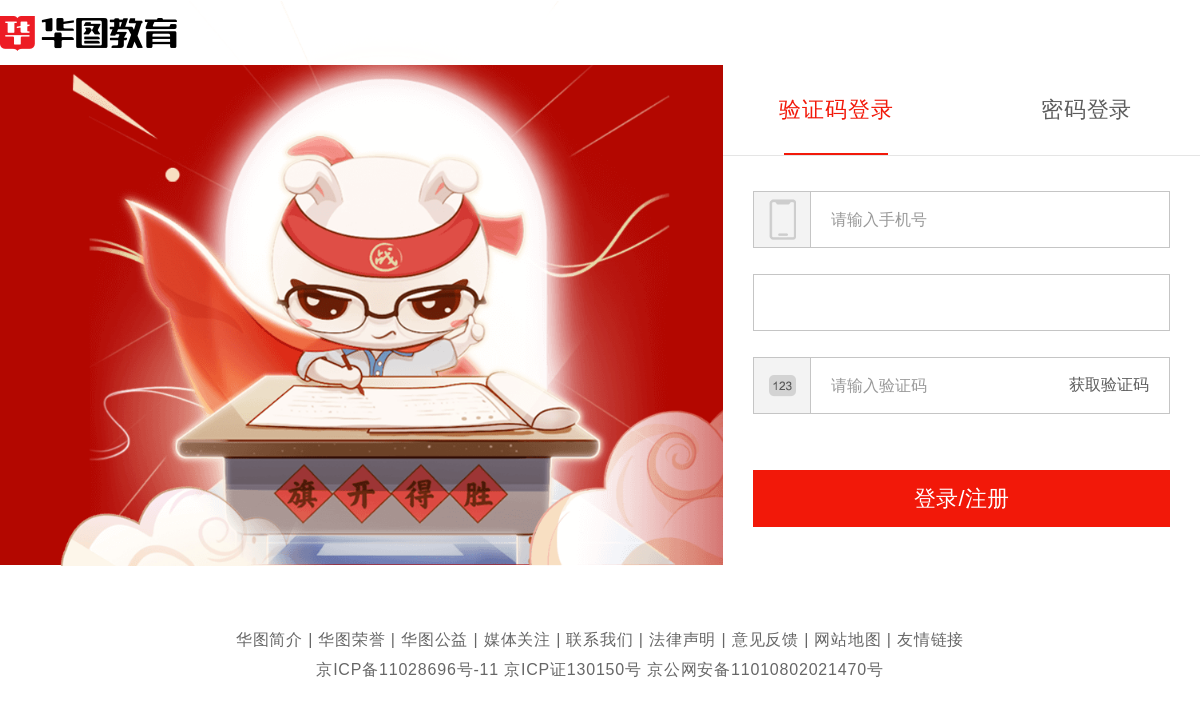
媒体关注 (517, 639)
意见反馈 (765, 639)
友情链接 (930, 639)
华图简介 (269, 639)
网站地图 (847, 639)
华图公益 (434, 639)
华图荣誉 (351, 639)
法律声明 (682, 639)
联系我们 (599, 639)
